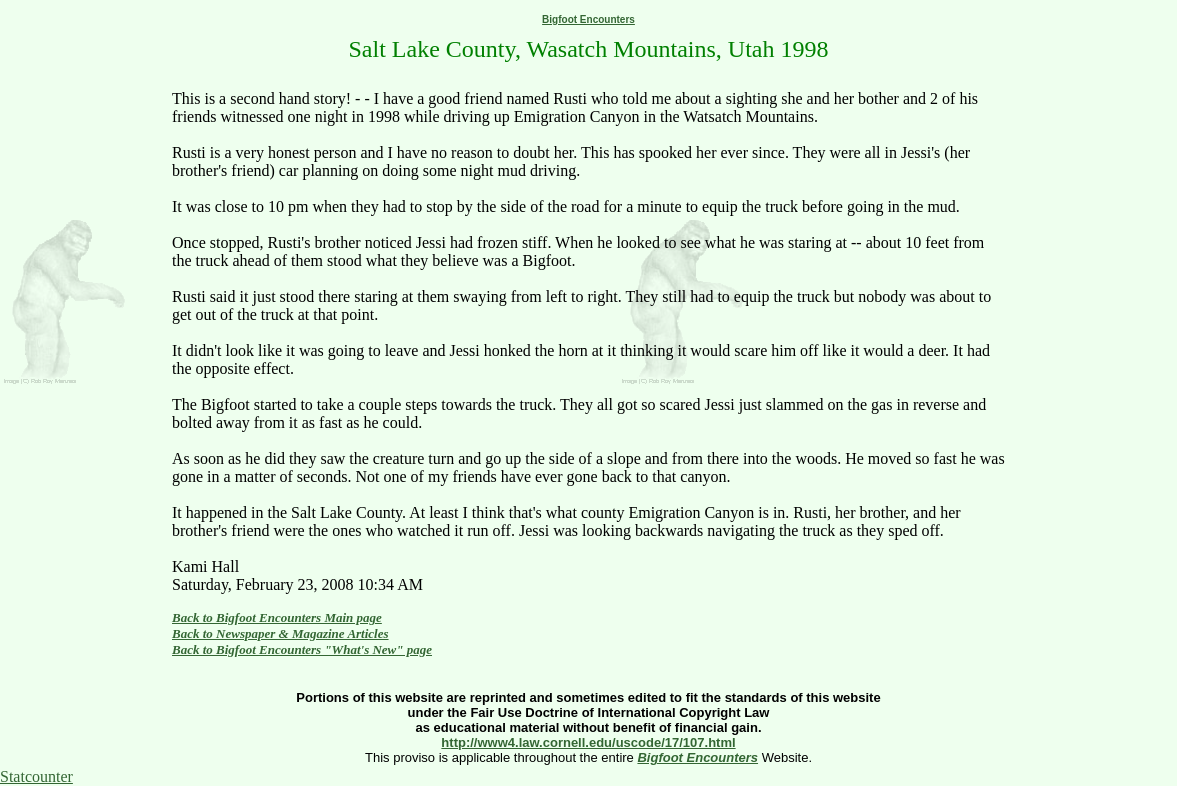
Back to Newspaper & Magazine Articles (280, 633)
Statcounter (36, 776)
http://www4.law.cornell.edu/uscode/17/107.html (588, 742)
